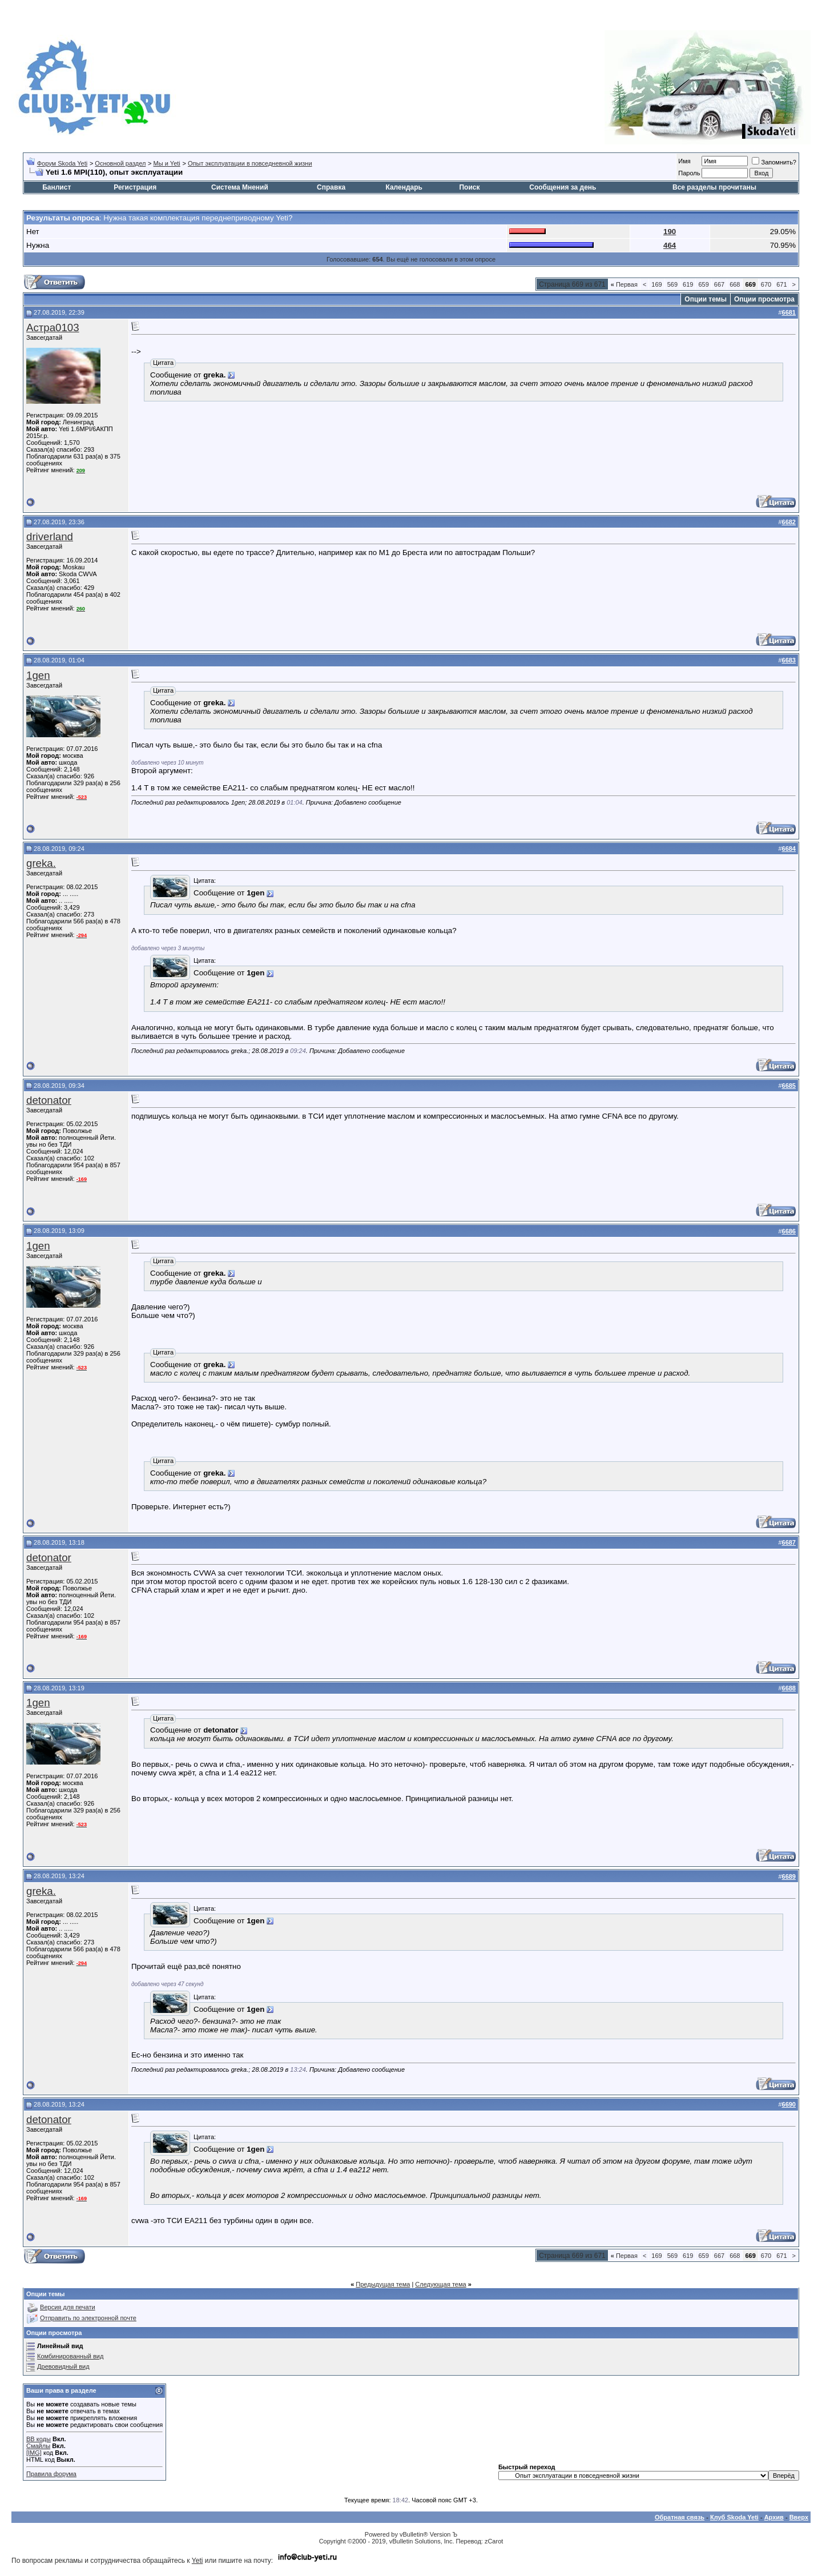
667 (719, 284)
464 (669, 245)
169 (656, 284)
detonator (48, 1100)
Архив (774, 2517)
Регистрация (135, 187)
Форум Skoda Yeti (62, 163)
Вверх (798, 2517)
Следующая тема (440, 2284)
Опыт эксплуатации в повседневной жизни (250, 163)
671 (781, 284)
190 (669, 231)
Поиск (469, 187)
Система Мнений (239, 187)
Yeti (197, 2561)
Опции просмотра (764, 299)
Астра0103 (52, 327)
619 (688, 284)
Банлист (56, 187)
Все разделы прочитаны (714, 187)
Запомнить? (774, 162)
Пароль (689, 173)
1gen (38, 675)
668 (735, 284)
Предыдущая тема (383, 2284)
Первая (624, 284)
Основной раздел (120, 163)
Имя (684, 161)
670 (766, 284)
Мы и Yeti (167, 163)
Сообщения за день (562, 187)
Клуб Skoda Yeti (734, 2517)
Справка (331, 187)
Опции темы (705, 299)
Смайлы (38, 2445)
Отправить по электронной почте (88, 2317)
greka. (41, 863)
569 (672, 284)
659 (703, 284)
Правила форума (51, 2473)
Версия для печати (67, 2307)
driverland (49, 536)
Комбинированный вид (70, 2356)
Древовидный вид (63, 2366)
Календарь (403, 187)
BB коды (38, 2439)
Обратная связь (679, 2517)
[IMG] (34, 2452)
